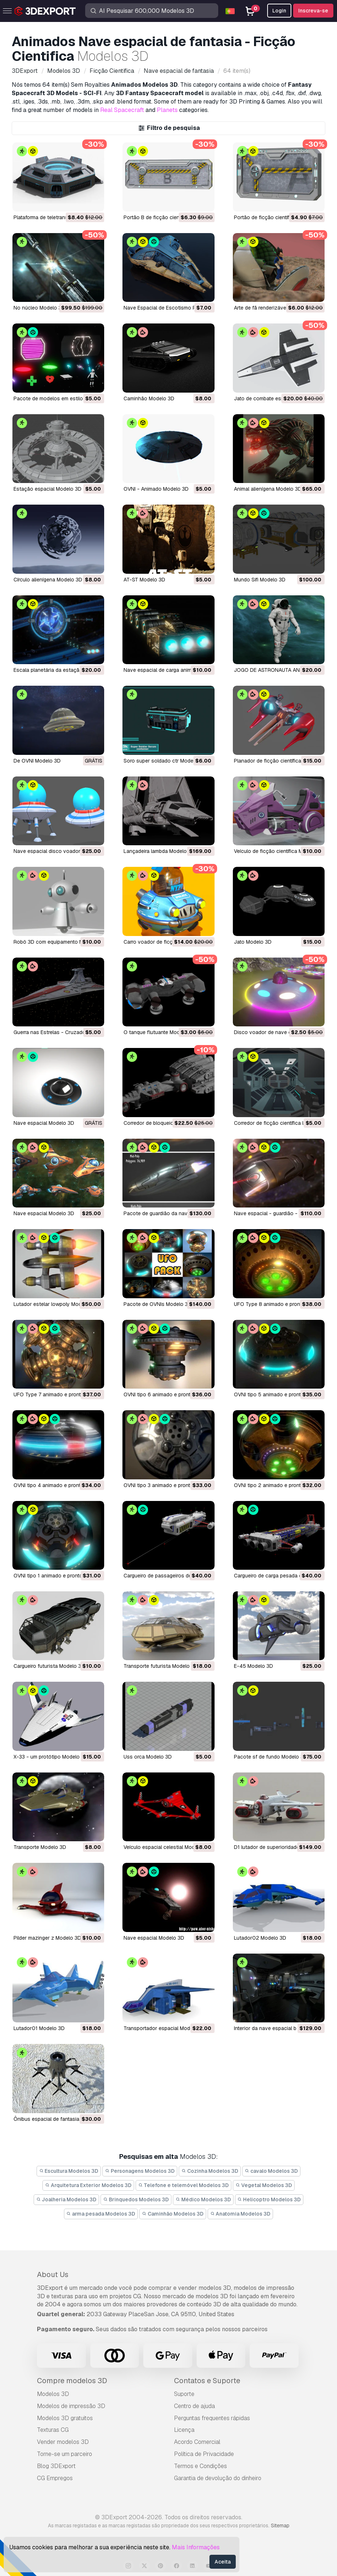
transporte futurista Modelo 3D (161, 1666)
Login (279, 10)
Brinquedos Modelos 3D (136, 2199)
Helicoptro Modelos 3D (269, 2199)
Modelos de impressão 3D (71, 2406)
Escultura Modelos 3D (69, 2171)
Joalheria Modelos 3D (66, 2199)
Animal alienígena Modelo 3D (268, 489)
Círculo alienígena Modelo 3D (48, 579)
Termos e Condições (200, 2466)
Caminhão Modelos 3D (173, 2213)
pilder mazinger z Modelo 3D (47, 1938)
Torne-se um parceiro (64, 2454)
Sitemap (280, 2525)
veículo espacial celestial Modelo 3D (167, 1847)
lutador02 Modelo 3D (260, 1938)
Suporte (184, 2394)
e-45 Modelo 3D (253, 1666)
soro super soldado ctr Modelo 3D (165, 760)
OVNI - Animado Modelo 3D (156, 489)
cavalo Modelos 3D (271, 2171)
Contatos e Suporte (207, 2380)
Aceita (223, 2561)
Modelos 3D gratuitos (65, 2418)
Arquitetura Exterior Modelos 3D (88, 2185)
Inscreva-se (313, 10)
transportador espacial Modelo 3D (164, 2028)
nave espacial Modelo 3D (44, 1123)
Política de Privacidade (204, 2454)
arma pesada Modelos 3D (101, 2213)
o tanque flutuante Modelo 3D (159, 1032)
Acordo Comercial (197, 2442)
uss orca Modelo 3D (148, 1756)
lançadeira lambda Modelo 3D (159, 851)
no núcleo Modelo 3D (39, 307)
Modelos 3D (53, 2394)
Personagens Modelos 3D (140, 2171)
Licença (184, 2430)
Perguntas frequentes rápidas (212, 2418)
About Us (52, 2274)
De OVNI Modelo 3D (37, 760)
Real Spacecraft (122, 110)
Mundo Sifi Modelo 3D (259, 579)
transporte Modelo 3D (40, 1847)
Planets (167, 110)
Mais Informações (196, 2547)
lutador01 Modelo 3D (39, 2028)
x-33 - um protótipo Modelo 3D (51, 1756)
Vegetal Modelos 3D (263, 2185)
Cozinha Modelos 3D (209, 2171)
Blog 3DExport (56, 2466)
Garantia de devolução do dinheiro (217, 2478)
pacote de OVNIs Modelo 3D (158, 1304)
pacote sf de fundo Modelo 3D (270, 1756)
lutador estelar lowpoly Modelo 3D (55, 1304)
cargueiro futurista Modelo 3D (49, 1666)
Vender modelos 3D (63, 2442)
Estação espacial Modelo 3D (48, 489)
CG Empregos (55, 2478)
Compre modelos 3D (72, 2380)
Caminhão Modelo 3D (149, 398)
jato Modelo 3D (253, 942)
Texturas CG (53, 2430)
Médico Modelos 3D (203, 2199)
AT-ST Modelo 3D (144, 579)
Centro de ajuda (194, 2406)
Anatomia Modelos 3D (240, 2213)
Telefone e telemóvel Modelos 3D (183, 2185)
